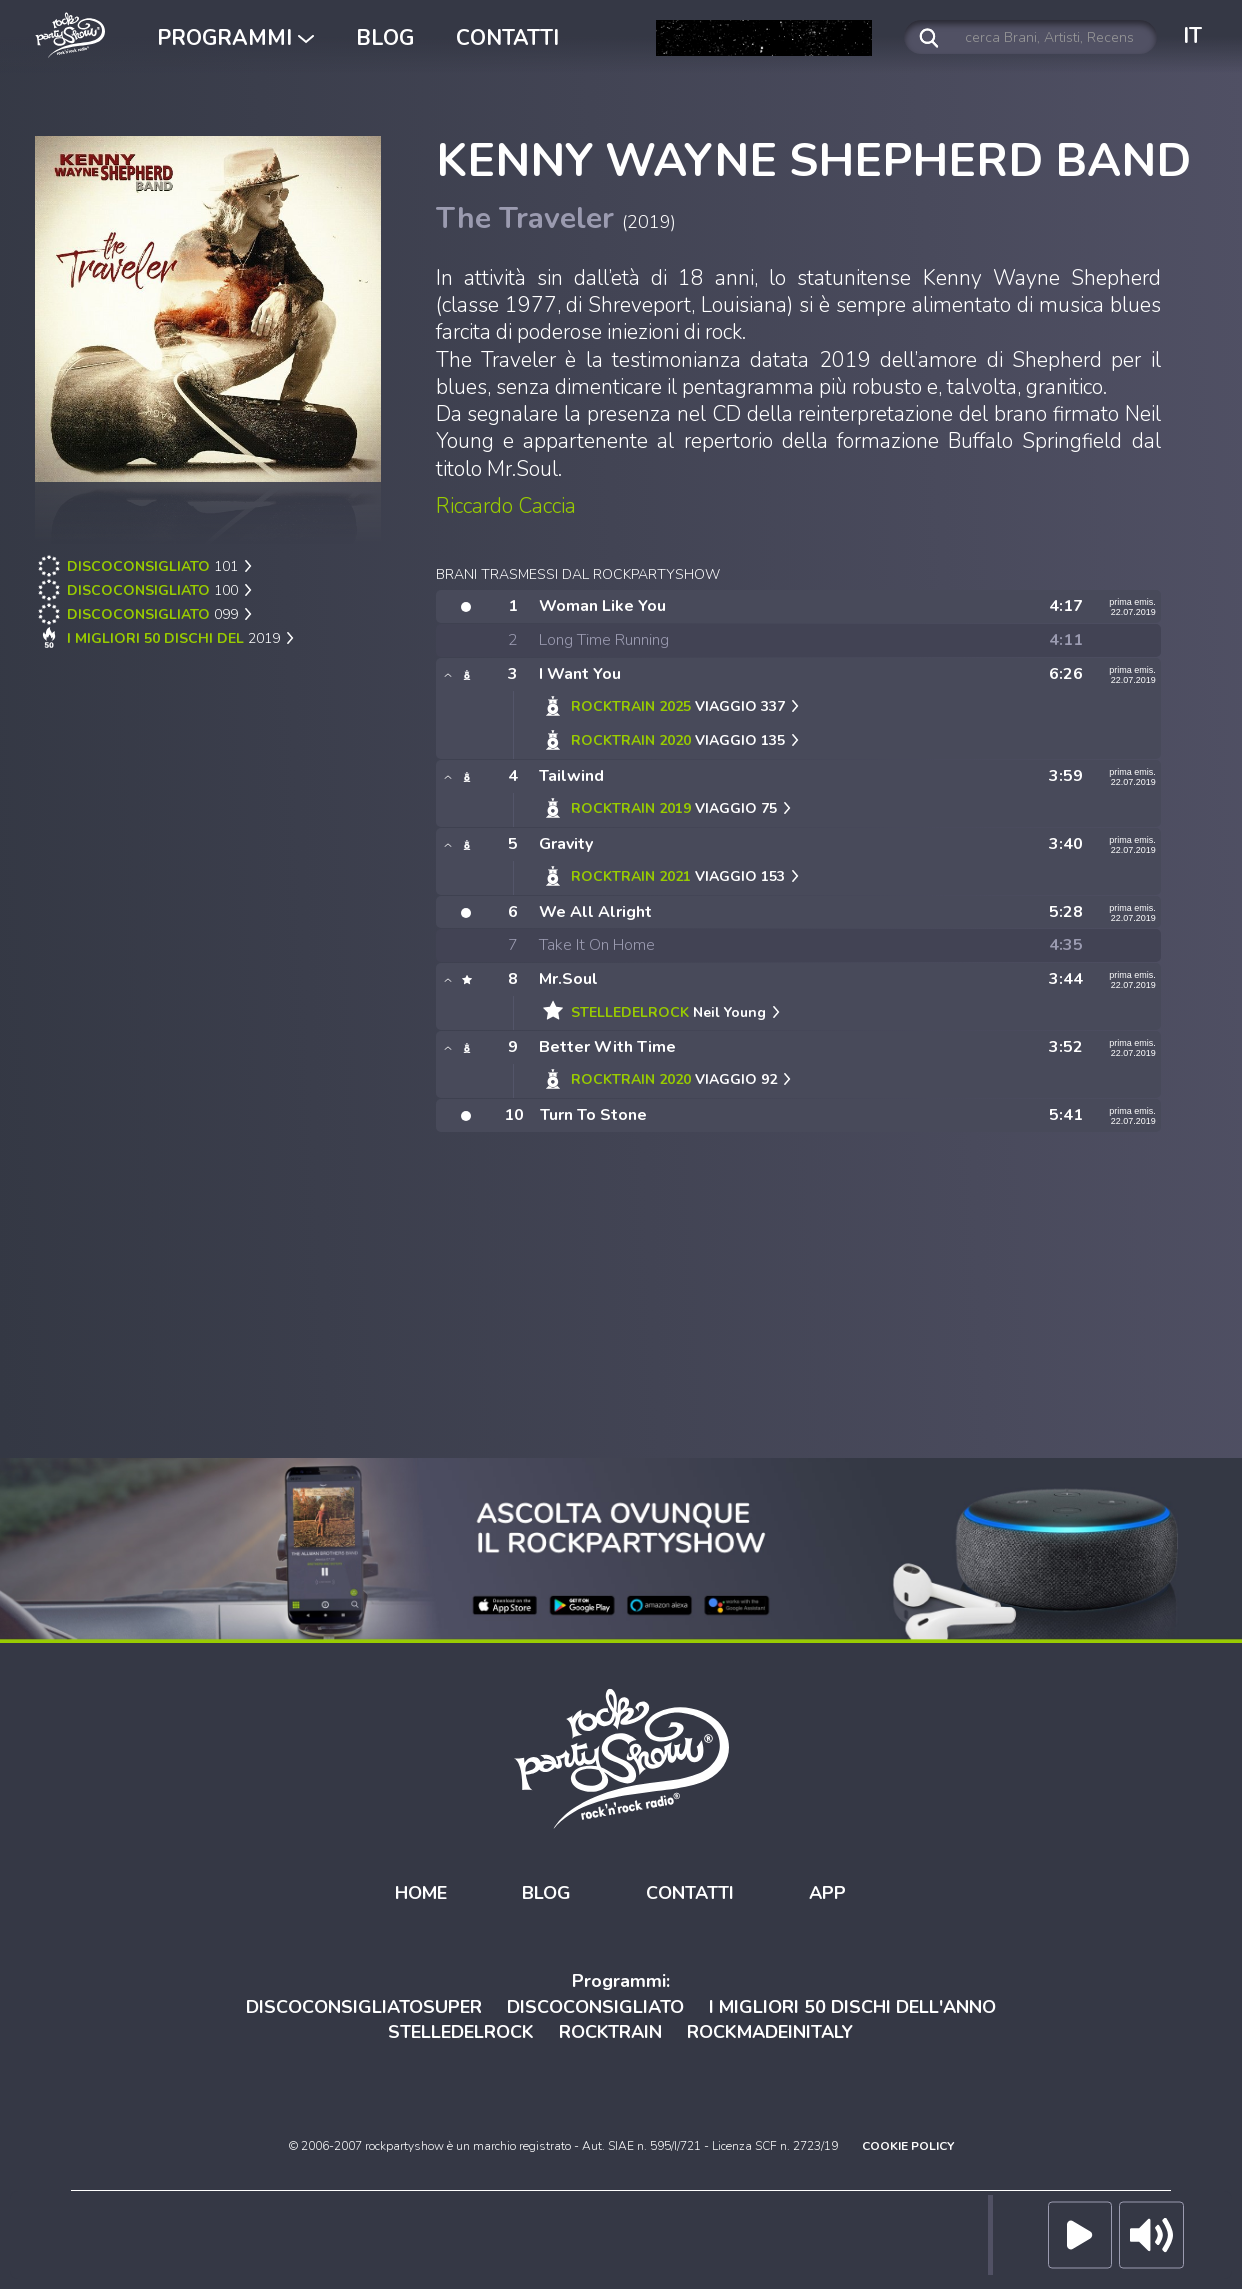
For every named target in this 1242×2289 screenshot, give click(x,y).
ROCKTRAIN (610, 2031)
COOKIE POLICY (908, 2145)
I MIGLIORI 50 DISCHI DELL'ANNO (852, 2005)
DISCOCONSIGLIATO (595, 2005)
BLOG (385, 38)
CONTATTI (507, 38)
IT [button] (1192, 36)
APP (827, 1892)
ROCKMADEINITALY (770, 2031)
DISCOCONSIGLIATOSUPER (364, 2005)
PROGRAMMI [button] (235, 38)
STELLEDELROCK (461, 2031)
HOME (421, 1892)
